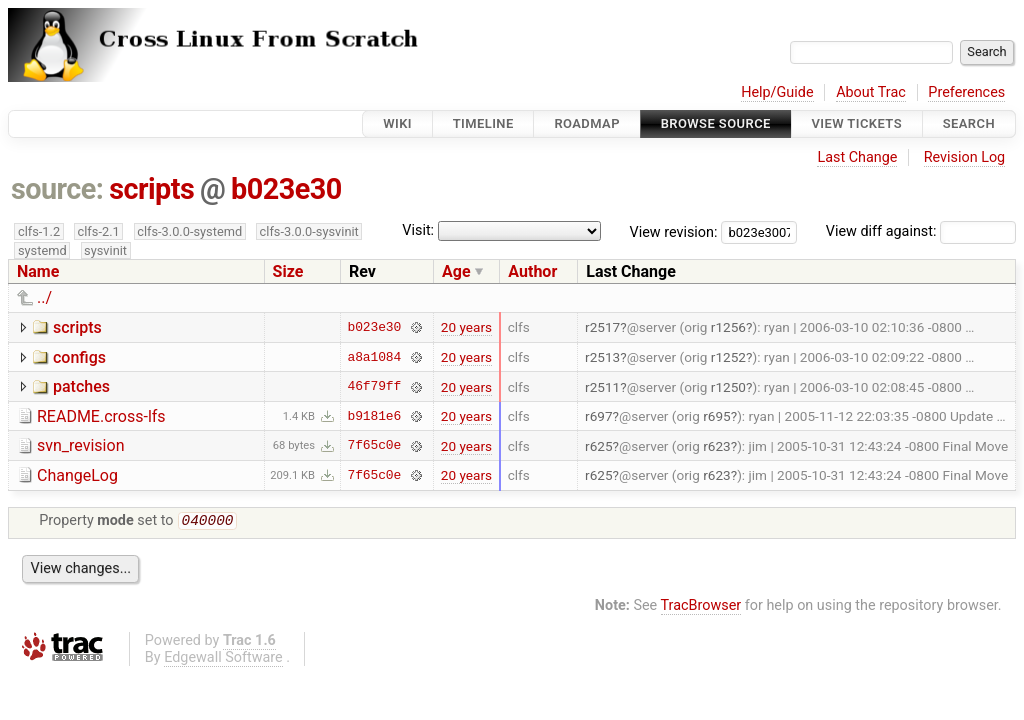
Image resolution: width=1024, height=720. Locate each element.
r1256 (728, 327)
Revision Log (965, 157)
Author (532, 271)
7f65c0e (374, 446)
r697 (599, 416)
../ (44, 297)
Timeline (483, 123)
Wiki (397, 123)
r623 (717, 446)
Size (288, 271)
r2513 (602, 357)
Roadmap (587, 123)
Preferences (966, 92)
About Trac (871, 92)
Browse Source (716, 123)
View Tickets (857, 123)
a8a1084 (374, 357)
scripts (151, 189)
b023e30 (286, 189)
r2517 (602, 327)
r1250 (728, 387)
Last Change (857, 157)
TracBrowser (701, 607)
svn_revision (80, 445)
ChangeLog (77, 475)
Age (456, 271)
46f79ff (374, 387)
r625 (599, 446)
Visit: (418, 230)
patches (81, 386)
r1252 (728, 357)
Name (38, 271)
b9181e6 (374, 416)
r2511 (602, 387)
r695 (717, 416)
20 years (466, 327)
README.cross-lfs (101, 416)
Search (969, 123)
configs (79, 357)
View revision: (674, 231)
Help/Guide (777, 92)
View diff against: (921, 231)
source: (57, 189)
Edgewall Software (223, 659)
